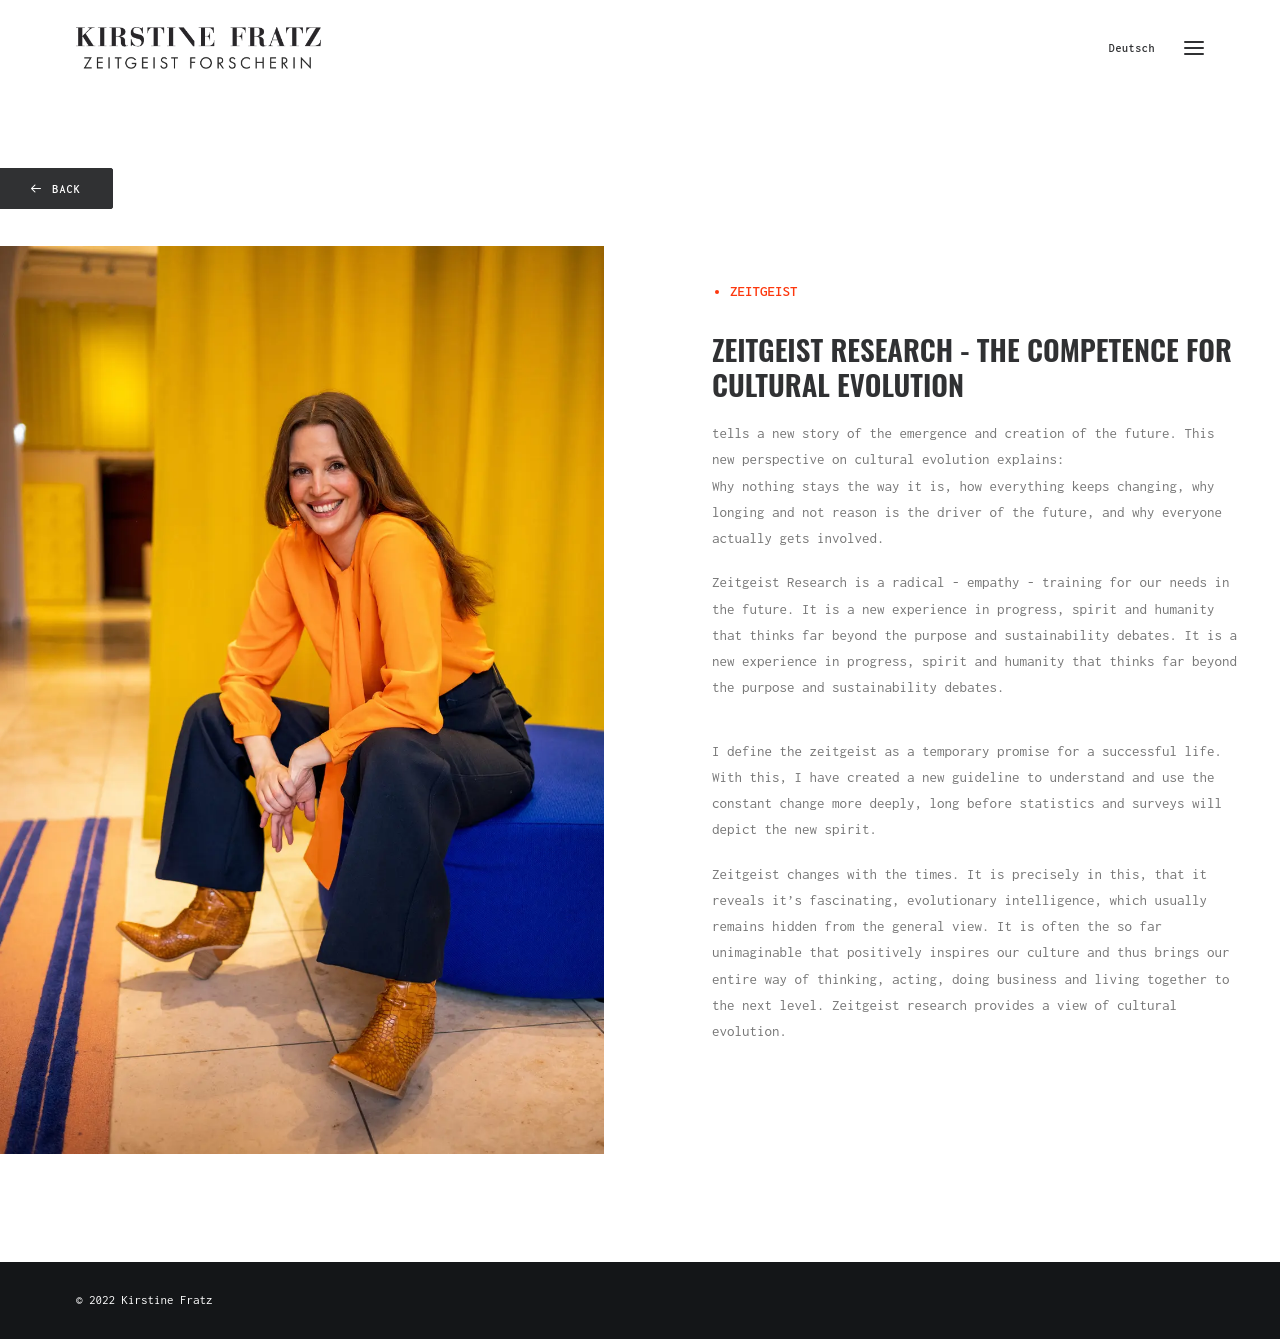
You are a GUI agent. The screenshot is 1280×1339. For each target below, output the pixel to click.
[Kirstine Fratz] (198, 48)
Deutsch (1132, 48)
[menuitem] (1136, 48)
